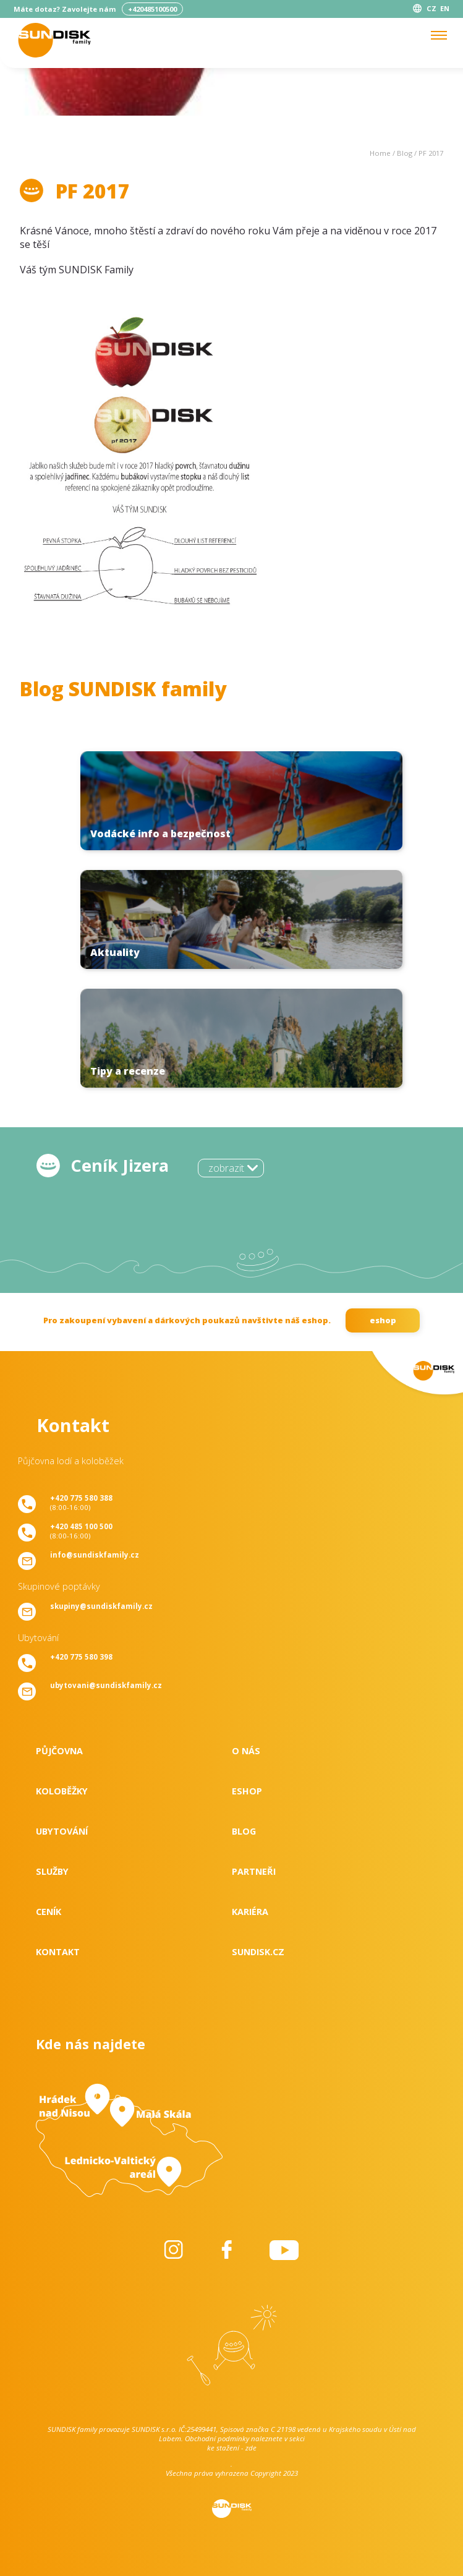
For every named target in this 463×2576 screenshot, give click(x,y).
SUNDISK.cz (258, 1952)
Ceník (48, 1911)
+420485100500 (152, 9)
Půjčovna (59, 1751)
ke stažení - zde (232, 2447)
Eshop (247, 1791)
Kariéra (250, 1911)
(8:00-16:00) (81, 1502)
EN (444, 8)
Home (380, 153)
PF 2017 (430, 153)
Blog (404, 153)
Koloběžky (62, 1791)
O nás (246, 1751)
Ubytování (62, 1831)
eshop (383, 1320)
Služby (52, 1871)
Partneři (254, 1871)
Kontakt (58, 1952)
